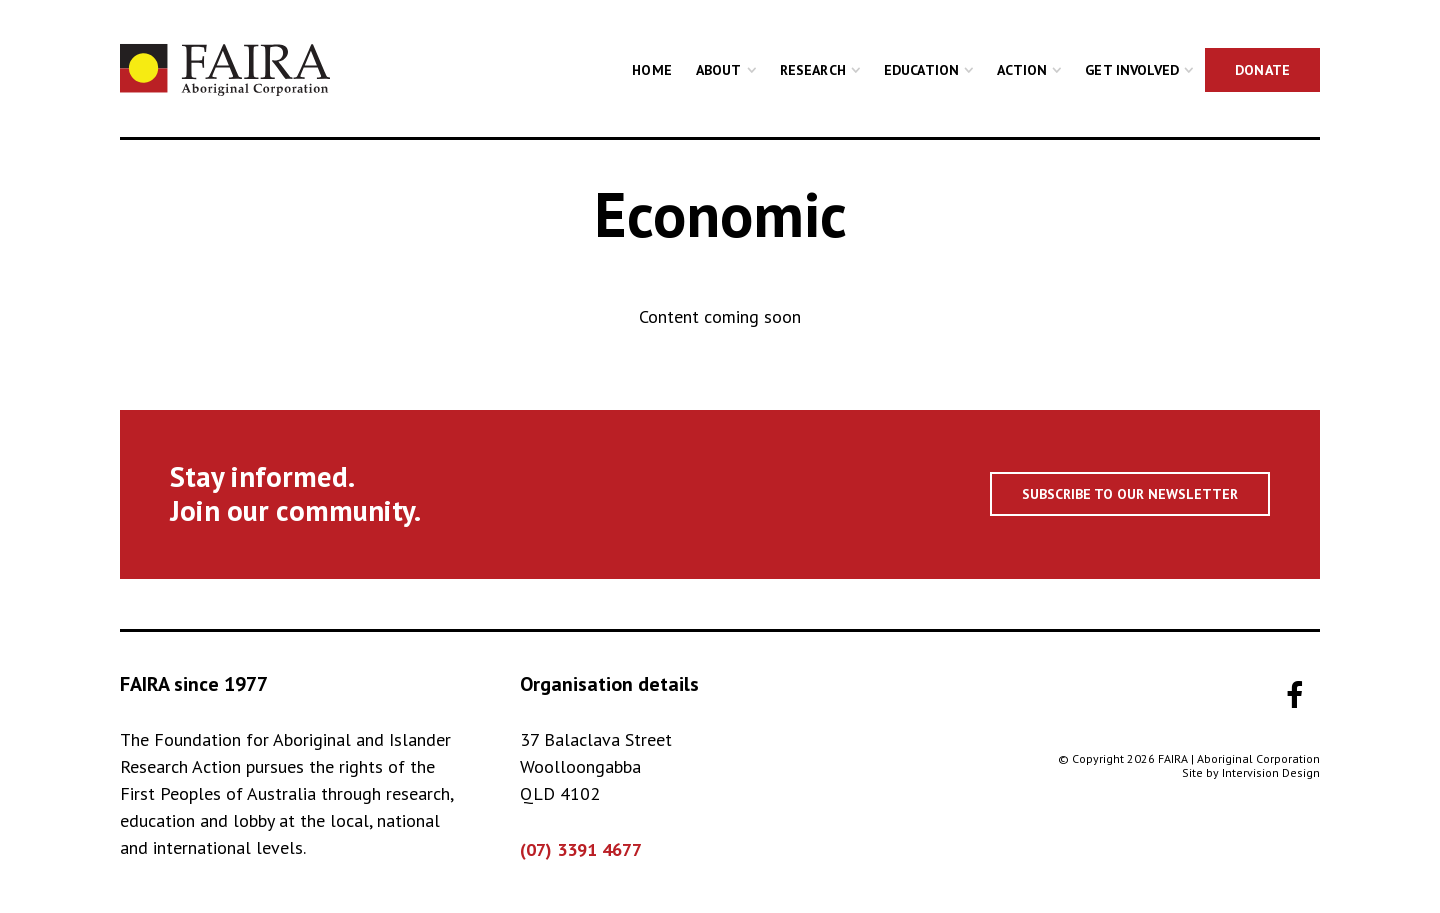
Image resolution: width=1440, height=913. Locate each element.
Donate (1262, 70)
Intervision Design (1271, 772)
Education (921, 70)
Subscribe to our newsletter (1130, 494)
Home (652, 70)
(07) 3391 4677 (581, 849)
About (719, 70)
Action (1022, 70)
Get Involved (1132, 70)
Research (813, 70)
